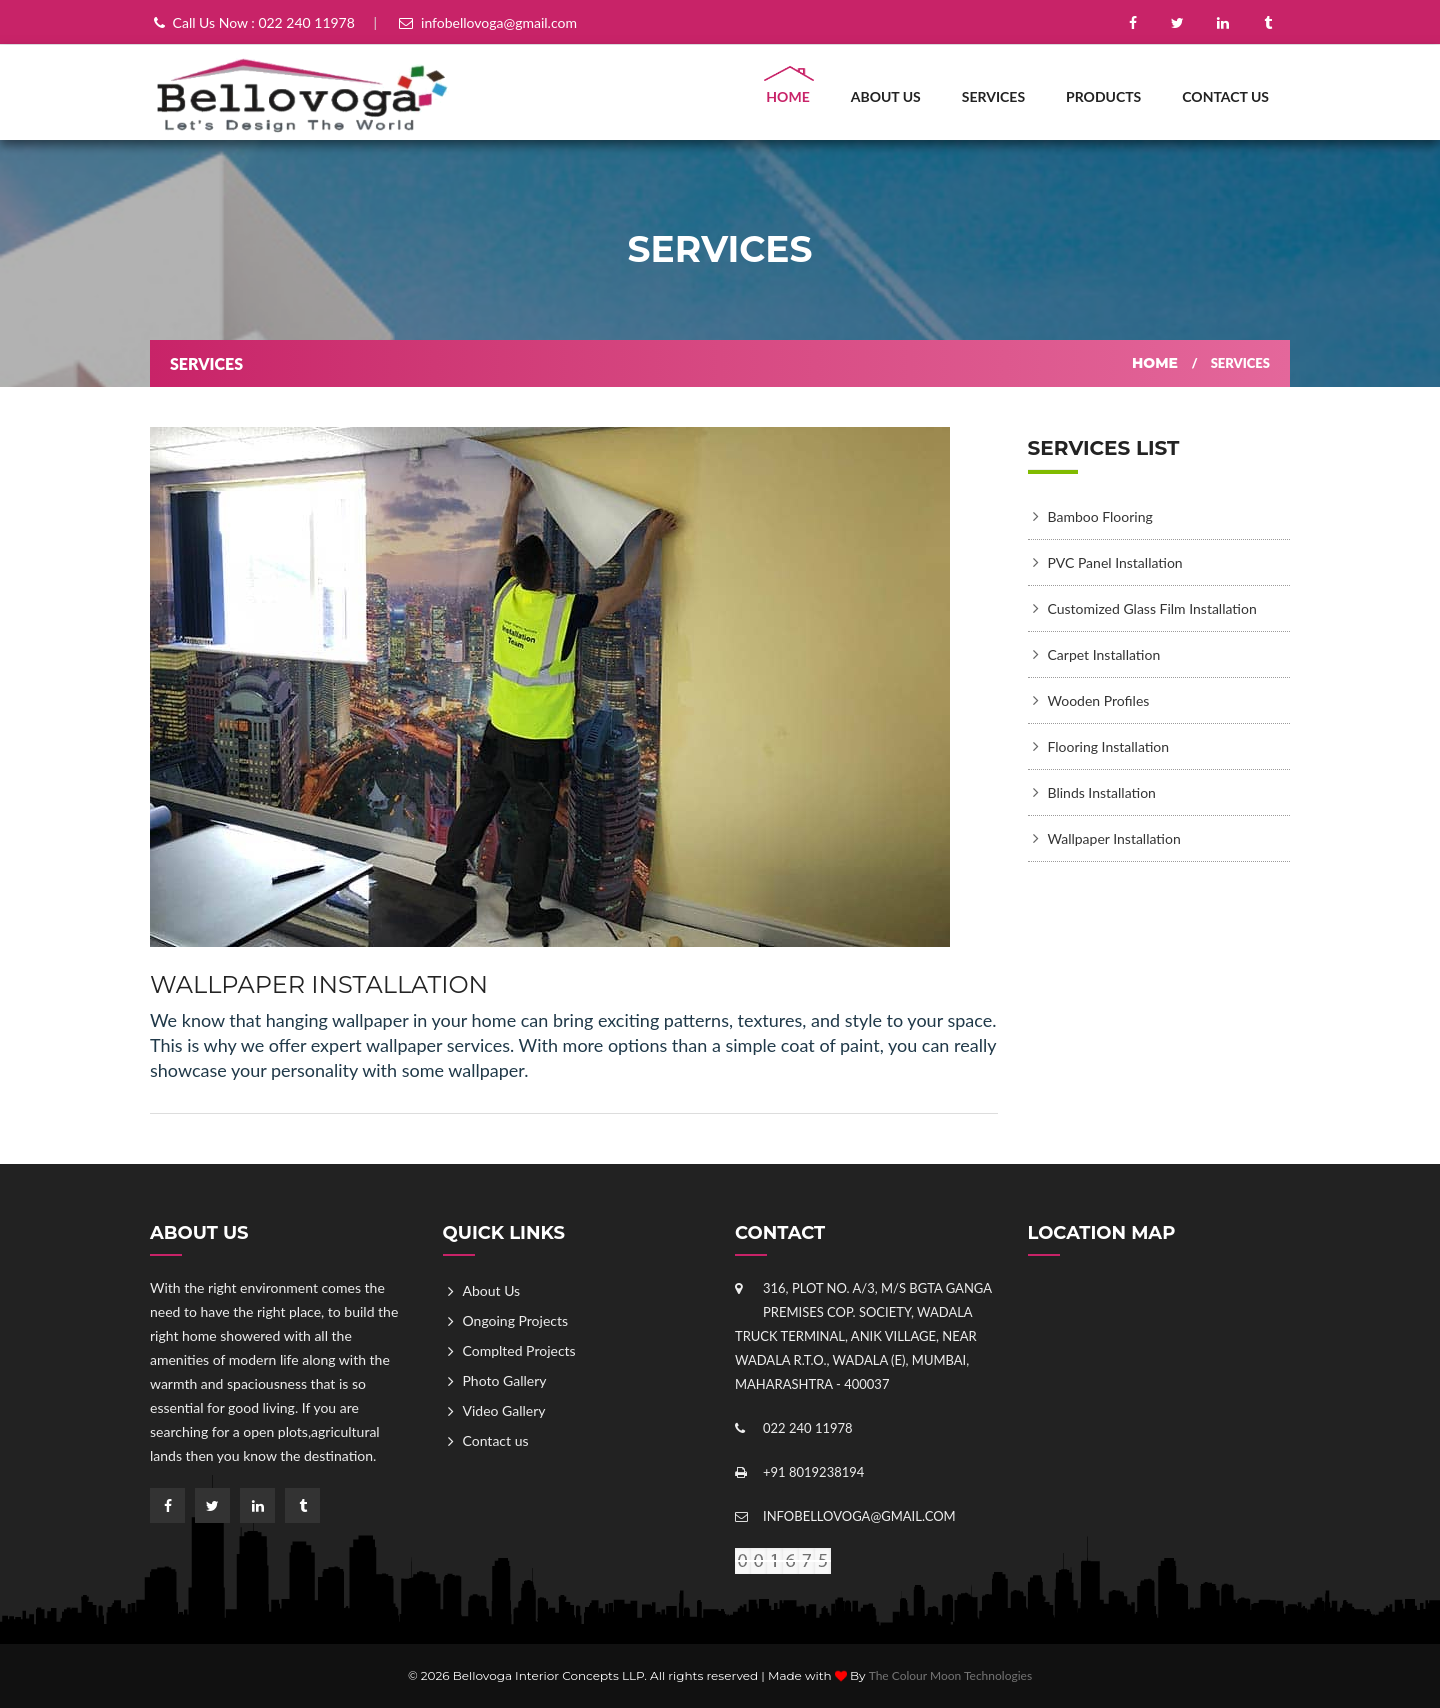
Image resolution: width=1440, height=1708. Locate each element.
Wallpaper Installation (1114, 838)
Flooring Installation (1109, 746)
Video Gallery (504, 1410)
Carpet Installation (1104, 654)
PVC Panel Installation (1115, 562)
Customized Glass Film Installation (1152, 608)
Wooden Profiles (1099, 700)
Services (993, 96)
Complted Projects (519, 1350)
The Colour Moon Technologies (950, 1675)
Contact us (1225, 96)
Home (787, 96)
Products (1103, 96)
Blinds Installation (1102, 792)
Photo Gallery (505, 1380)
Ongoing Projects (516, 1320)
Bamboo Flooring (1100, 516)
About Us (886, 96)
